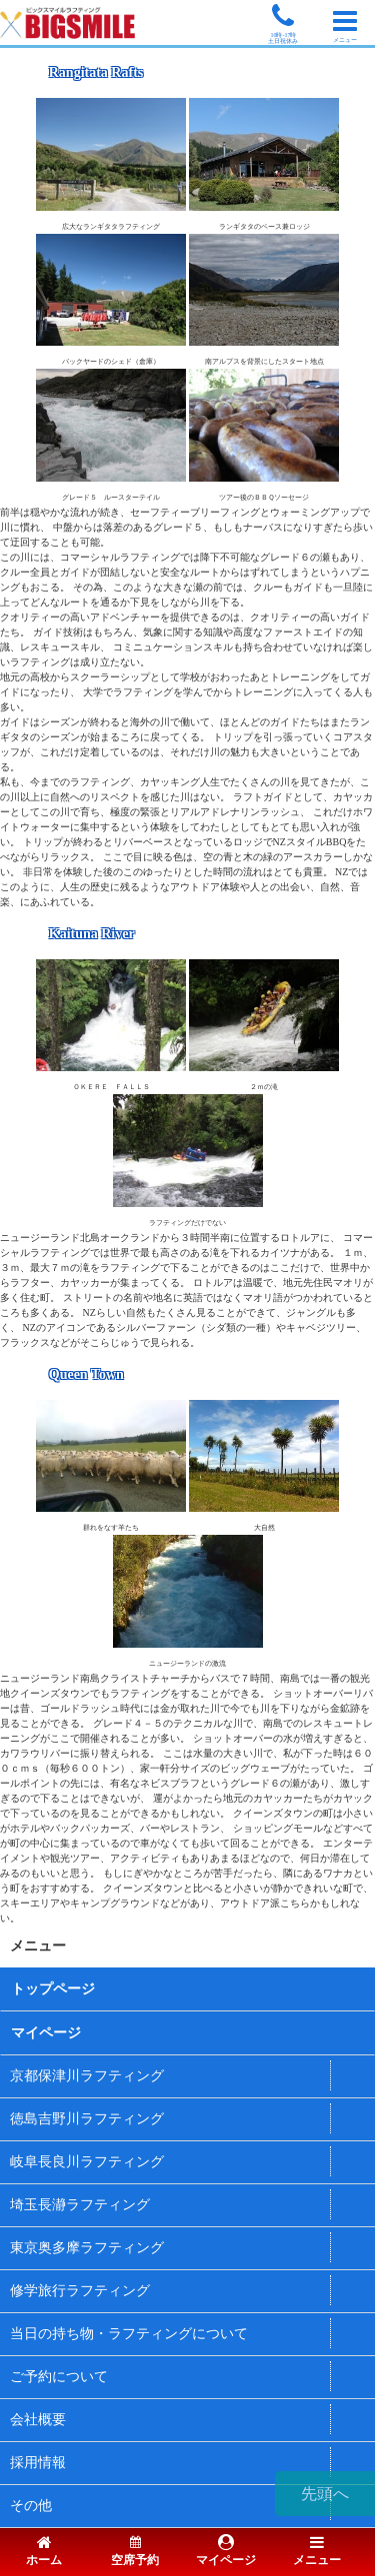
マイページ (46, 2032)
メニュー (317, 2551)
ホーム (44, 2551)
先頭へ (325, 2493)
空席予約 (135, 2551)
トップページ (53, 1988)
